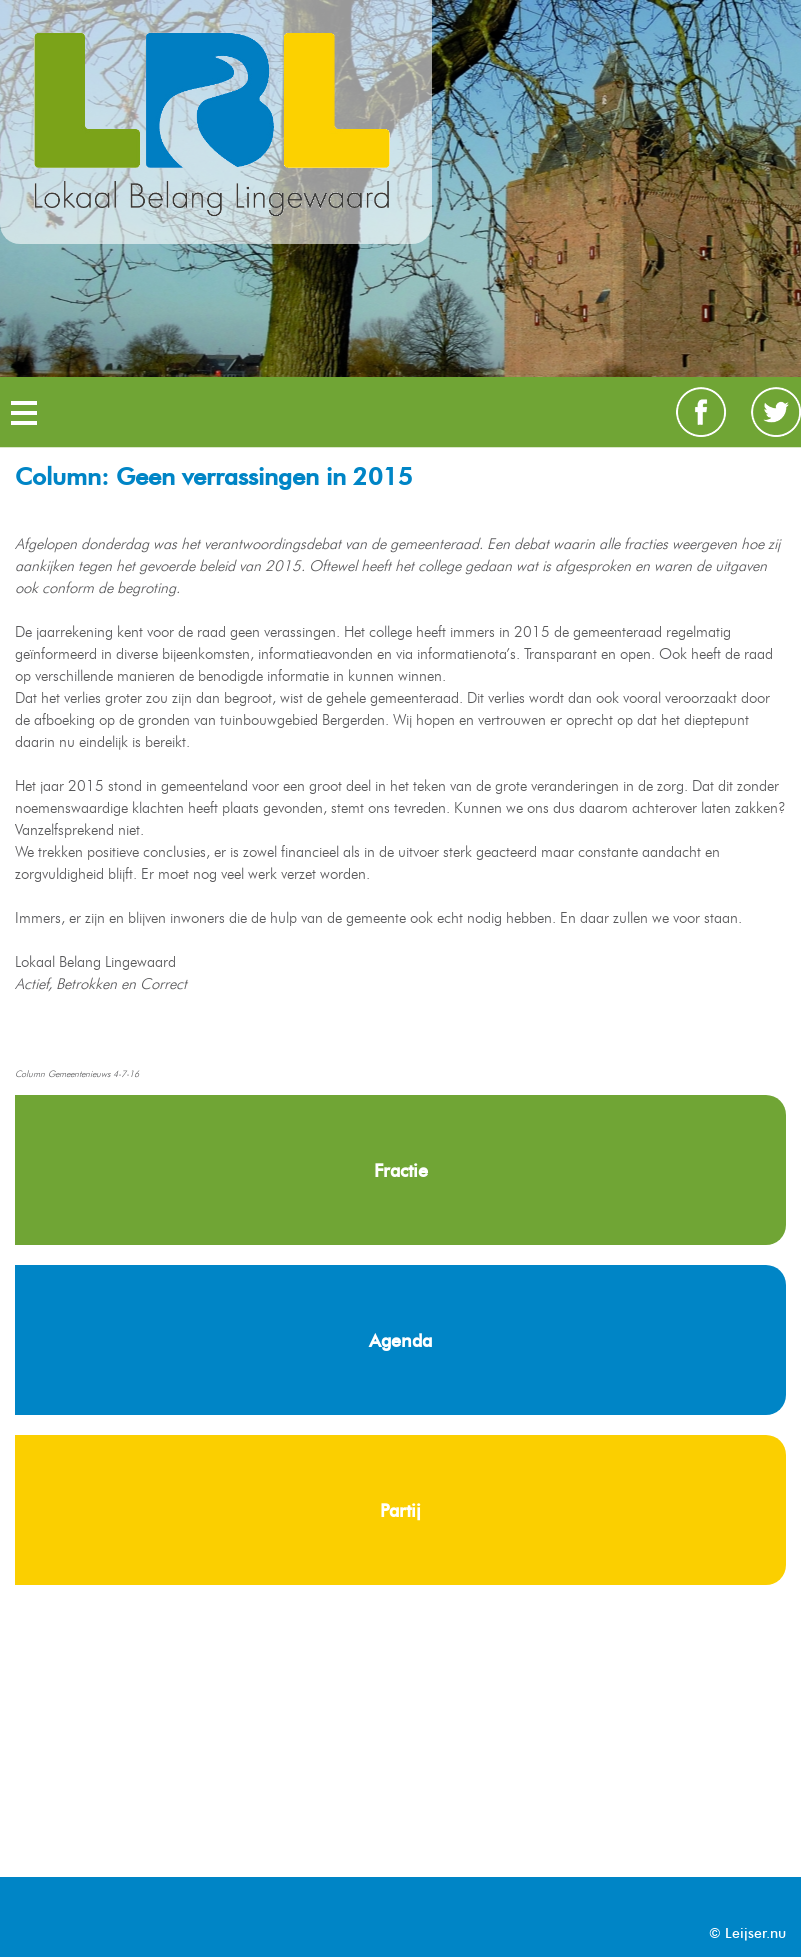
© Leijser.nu (747, 1933)
